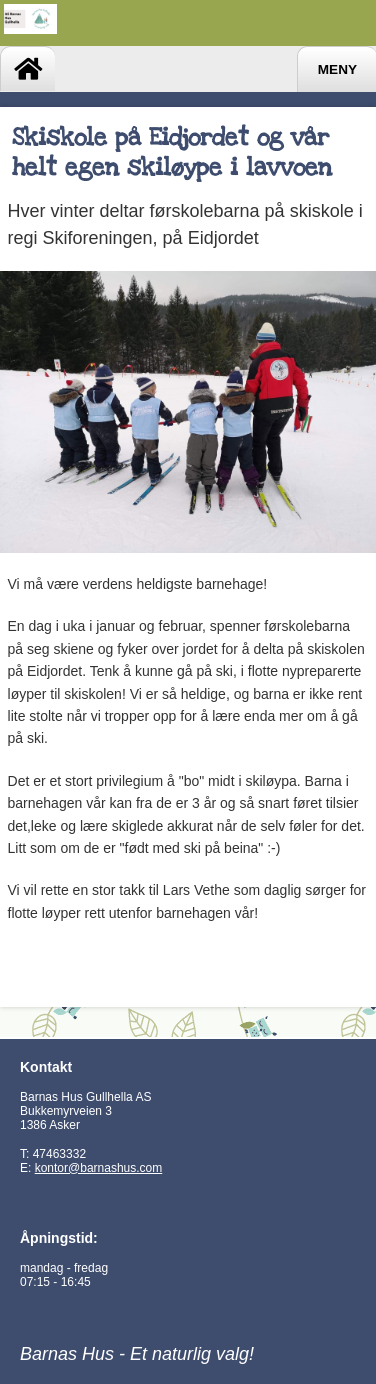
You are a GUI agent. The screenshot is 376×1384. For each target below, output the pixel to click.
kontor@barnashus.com (99, 1168)
